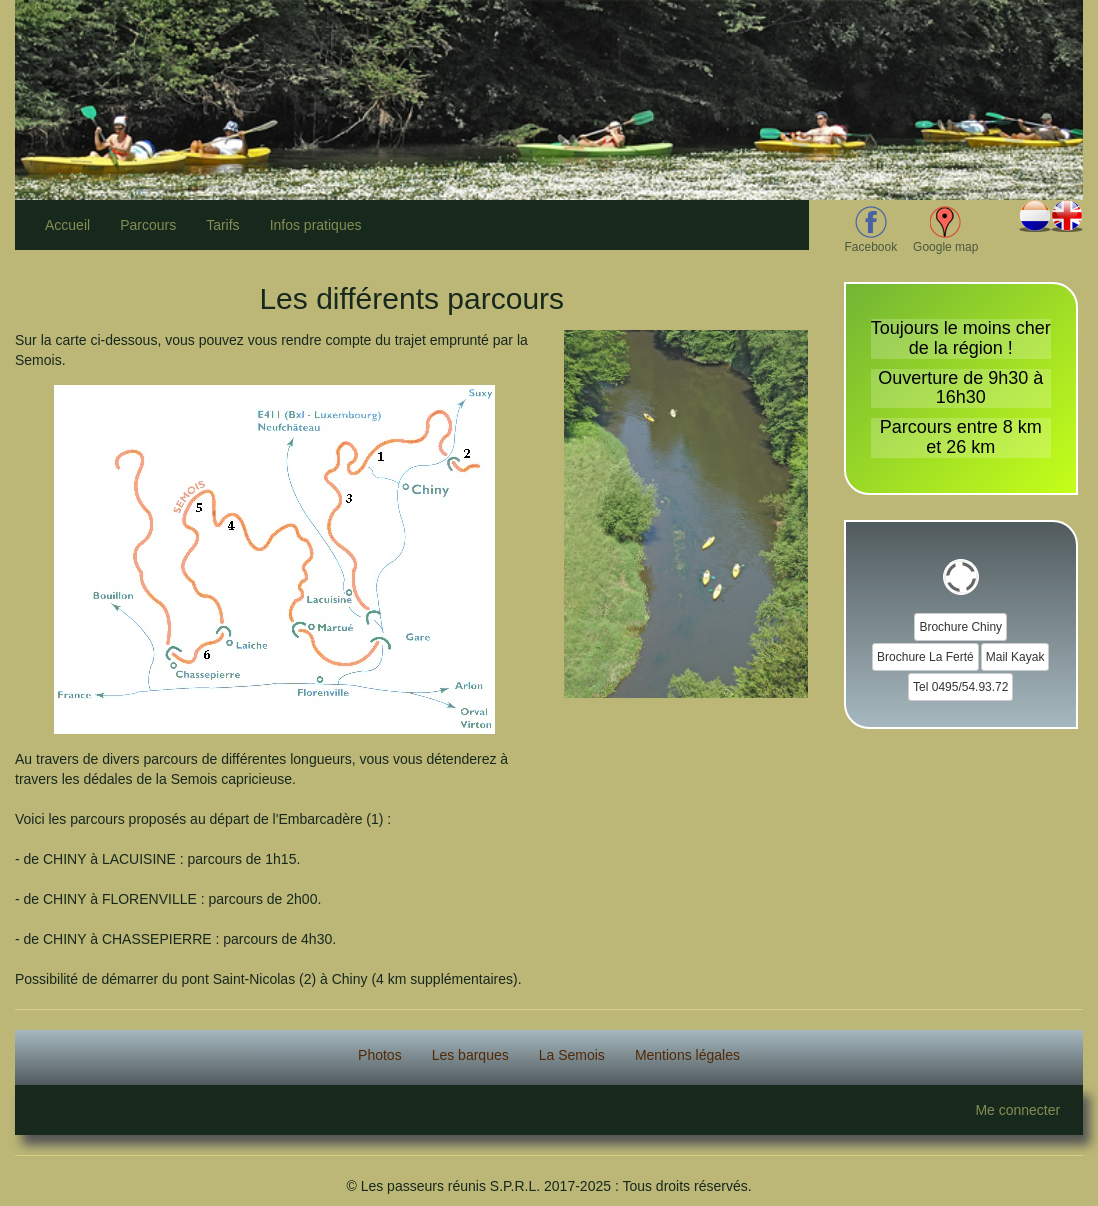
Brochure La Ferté (925, 657)
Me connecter (1017, 1110)
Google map (945, 230)
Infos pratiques (316, 225)
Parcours (148, 225)
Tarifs (222, 225)
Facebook (871, 230)
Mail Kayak (1015, 657)
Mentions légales (687, 1055)
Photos (380, 1055)
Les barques (470, 1055)
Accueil (67, 225)
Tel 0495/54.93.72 (960, 687)
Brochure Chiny (960, 627)
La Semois (572, 1055)
